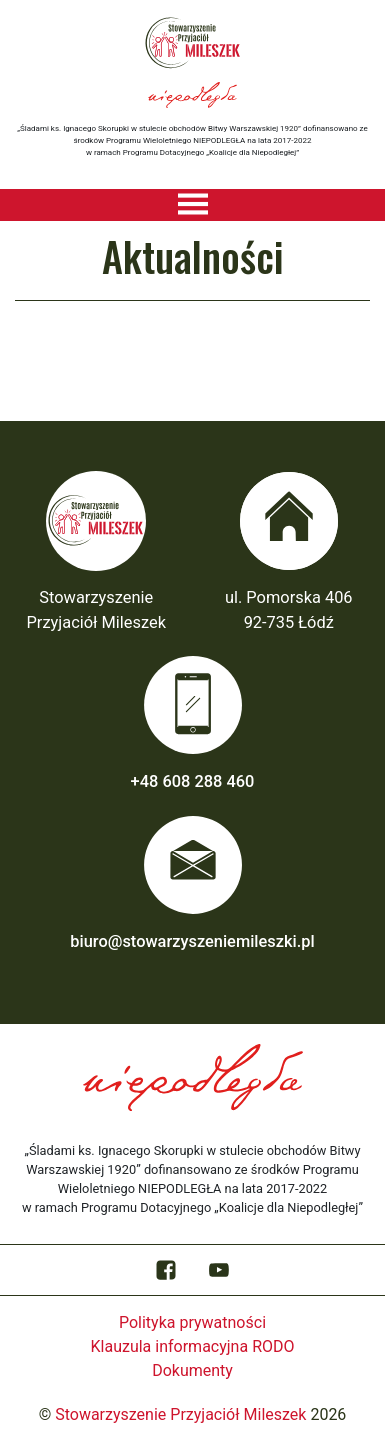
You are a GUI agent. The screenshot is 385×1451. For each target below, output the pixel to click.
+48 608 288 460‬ (193, 781)
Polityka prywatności (192, 1322)
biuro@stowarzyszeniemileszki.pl (192, 941)
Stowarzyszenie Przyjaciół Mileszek (180, 1414)
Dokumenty (192, 1370)
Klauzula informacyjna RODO (193, 1346)
